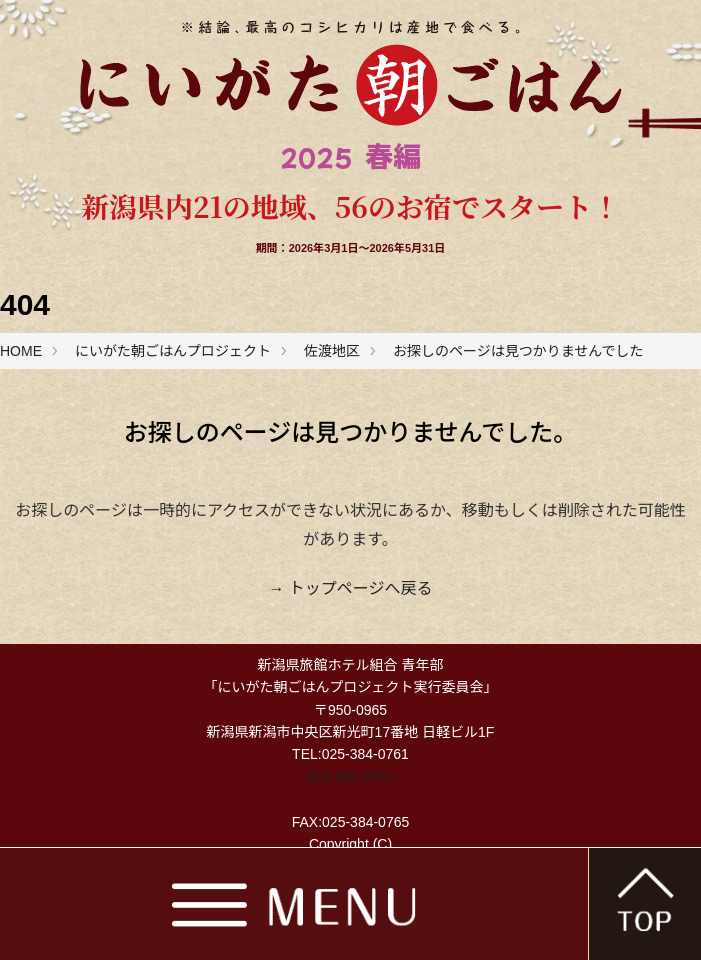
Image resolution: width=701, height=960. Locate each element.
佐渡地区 (332, 351)
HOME (21, 351)
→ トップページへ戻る (350, 588)
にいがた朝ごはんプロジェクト (173, 351)
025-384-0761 (350, 777)
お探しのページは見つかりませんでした (518, 351)
